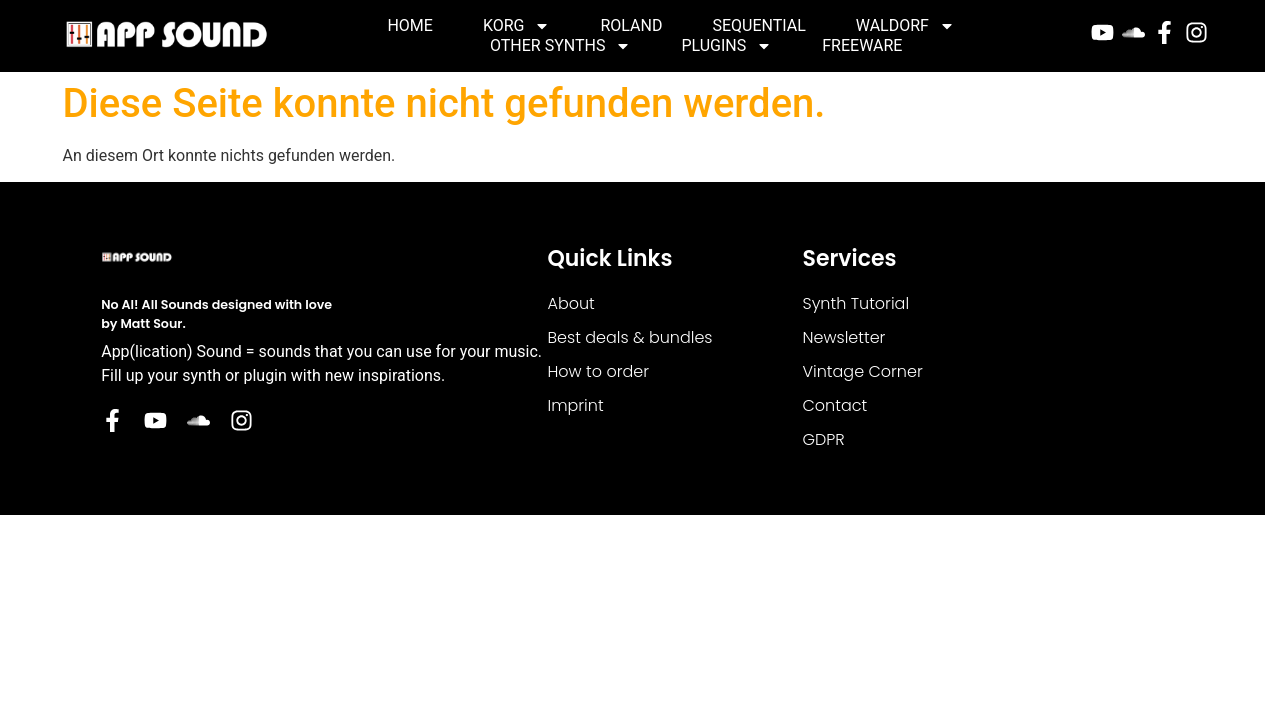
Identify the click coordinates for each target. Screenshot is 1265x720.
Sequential (758, 25)
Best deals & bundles (629, 337)
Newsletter (844, 337)
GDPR (824, 439)
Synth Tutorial (856, 303)
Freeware (862, 45)
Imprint (575, 405)
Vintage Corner (863, 371)
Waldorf (905, 26)
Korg (517, 26)
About (570, 303)
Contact (835, 405)
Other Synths (560, 46)
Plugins (726, 46)
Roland (631, 25)
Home (409, 25)
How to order (598, 371)
